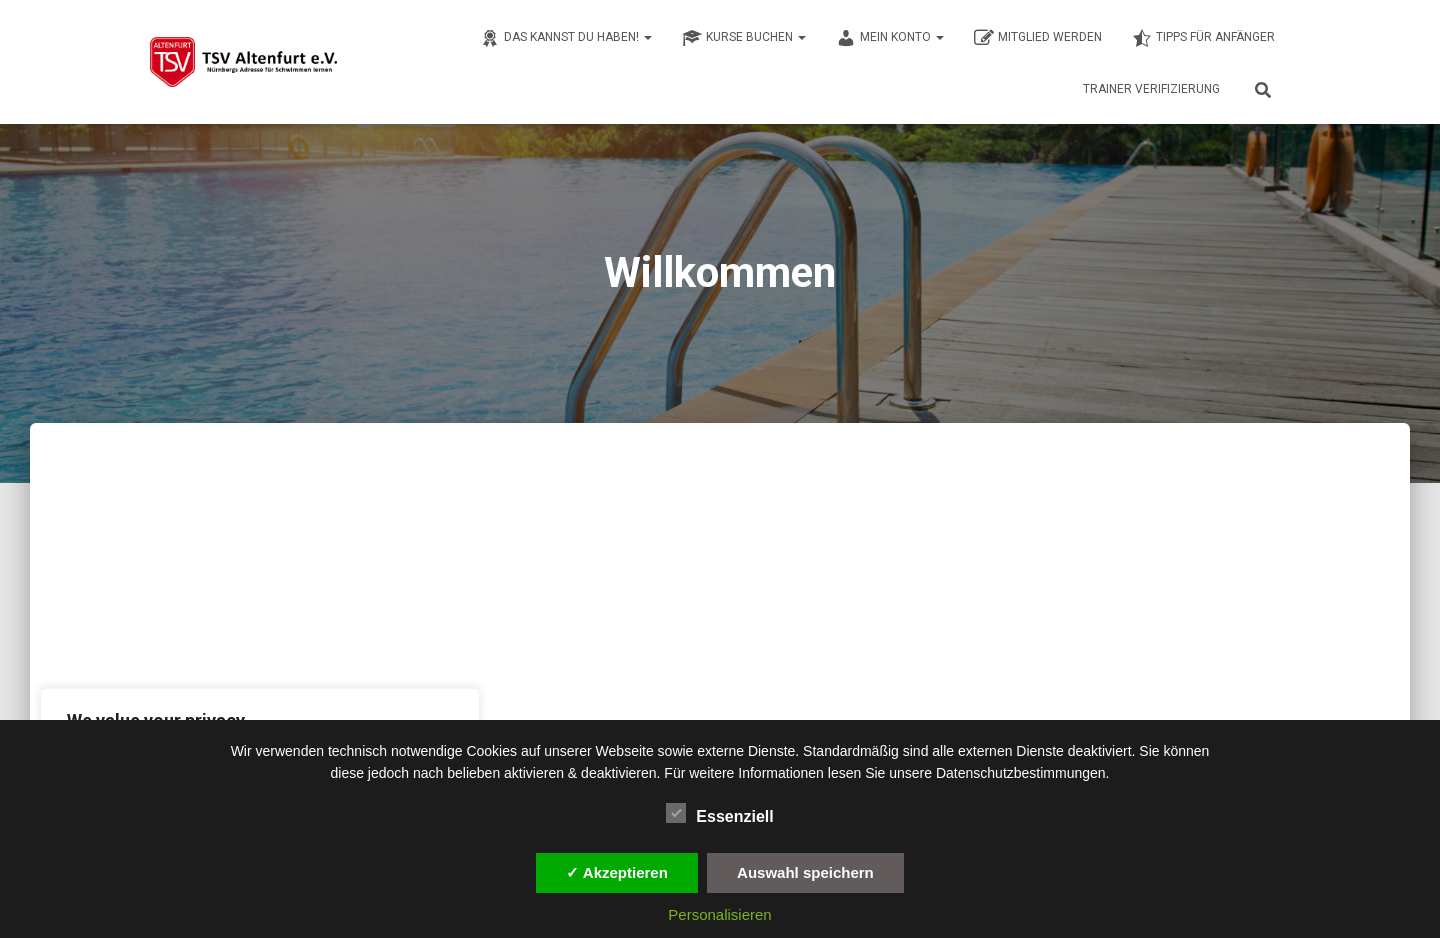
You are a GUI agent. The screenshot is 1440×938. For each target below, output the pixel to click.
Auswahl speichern (805, 872)
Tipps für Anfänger (1203, 38)
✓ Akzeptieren (617, 872)
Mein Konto (890, 38)
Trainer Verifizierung (1151, 89)
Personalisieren (719, 914)
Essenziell (719, 814)
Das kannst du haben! (566, 38)
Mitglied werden (1038, 38)
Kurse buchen (744, 38)
